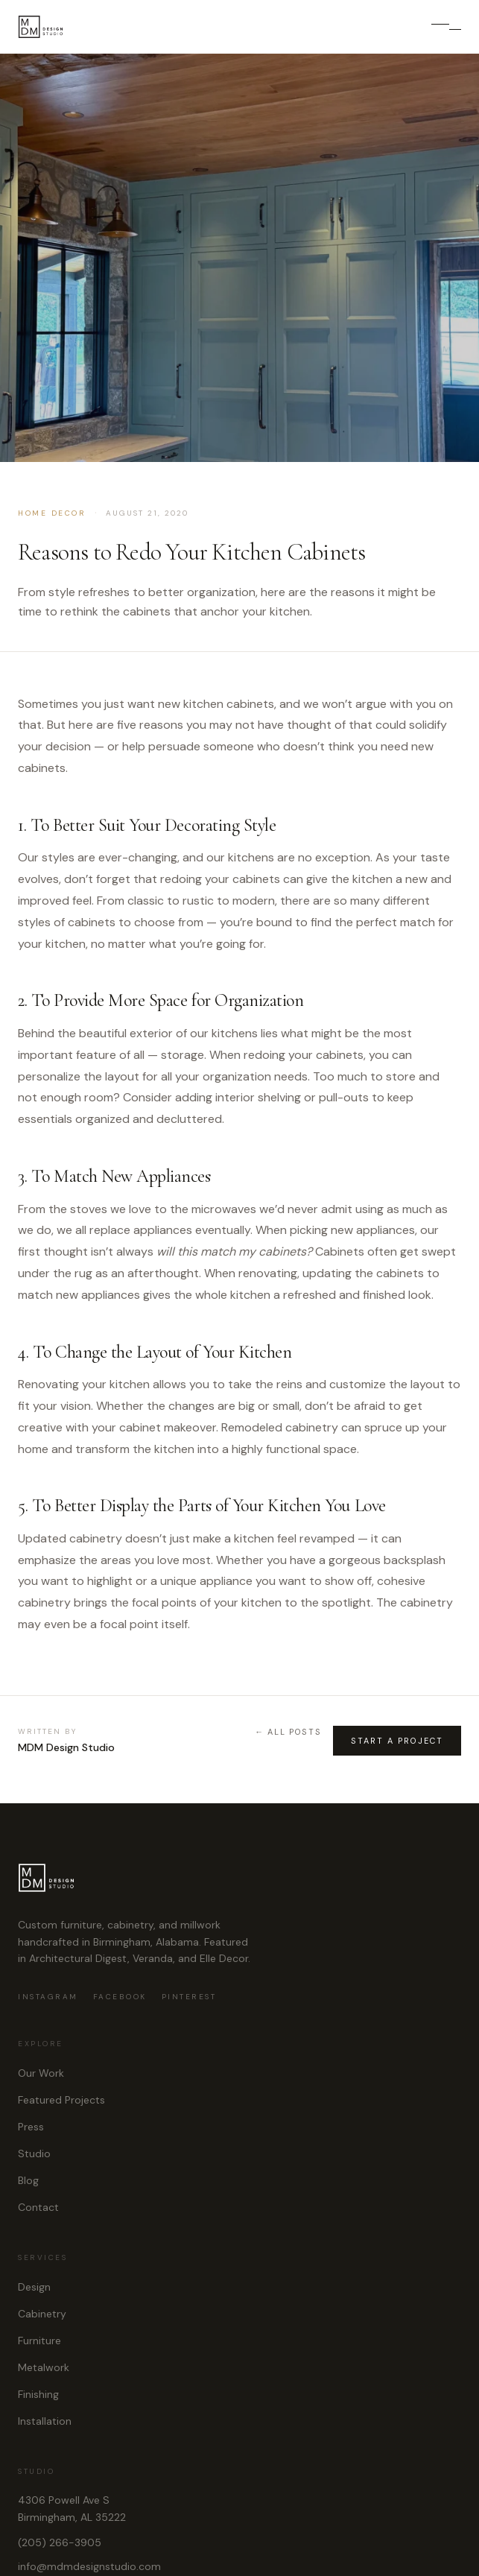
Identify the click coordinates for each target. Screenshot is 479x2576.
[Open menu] (446, 27)
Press (31, 2126)
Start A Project (397, 1740)
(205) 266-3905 (59, 2542)
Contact (38, 2207)
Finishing (38, 2394)
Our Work (41, 2073)
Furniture (39, 2340)
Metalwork (43, 2367)
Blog (28, 2180)
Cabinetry (42, 2313)
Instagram (48, 1996)
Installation (45, 2421)
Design (34, 2287)
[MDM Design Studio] (40, 27)
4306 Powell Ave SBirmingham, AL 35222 (72, 2508)
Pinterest (189, 1996)
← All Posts (288, 1732)
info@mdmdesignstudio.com (89, 2566)
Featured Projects (61, 2100)
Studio (34, 2153)
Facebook (120, 1996)
